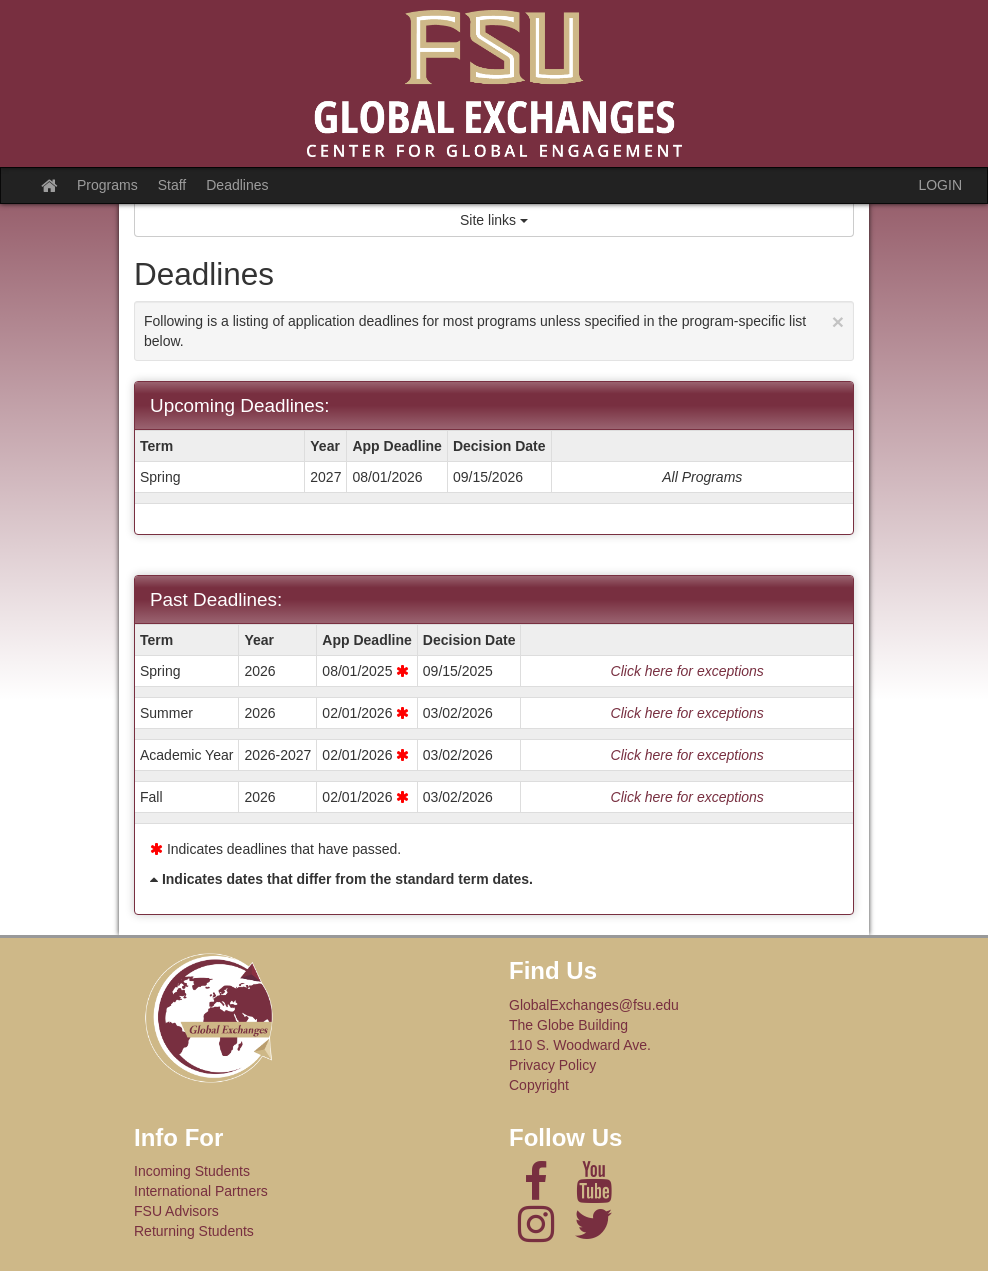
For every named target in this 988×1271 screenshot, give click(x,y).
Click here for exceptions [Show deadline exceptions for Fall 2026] (687, 797)
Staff (172, 185)
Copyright (539, 1085)
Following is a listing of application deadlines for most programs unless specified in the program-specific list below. (494, 329)
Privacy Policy (552, 1065)
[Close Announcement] (838, 321)
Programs (107, 185)
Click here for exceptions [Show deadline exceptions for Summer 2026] (687, 713)
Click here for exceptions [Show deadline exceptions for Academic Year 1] (687, 755)
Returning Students (194, 1231)
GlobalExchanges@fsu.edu (594, 1005)
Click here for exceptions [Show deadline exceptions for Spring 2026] (687, 671)
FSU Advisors (176, 1211)
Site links (494, 220)
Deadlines (237, 185)
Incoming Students (192, 1171)
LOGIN (940, 185)
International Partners (201, 1191)
